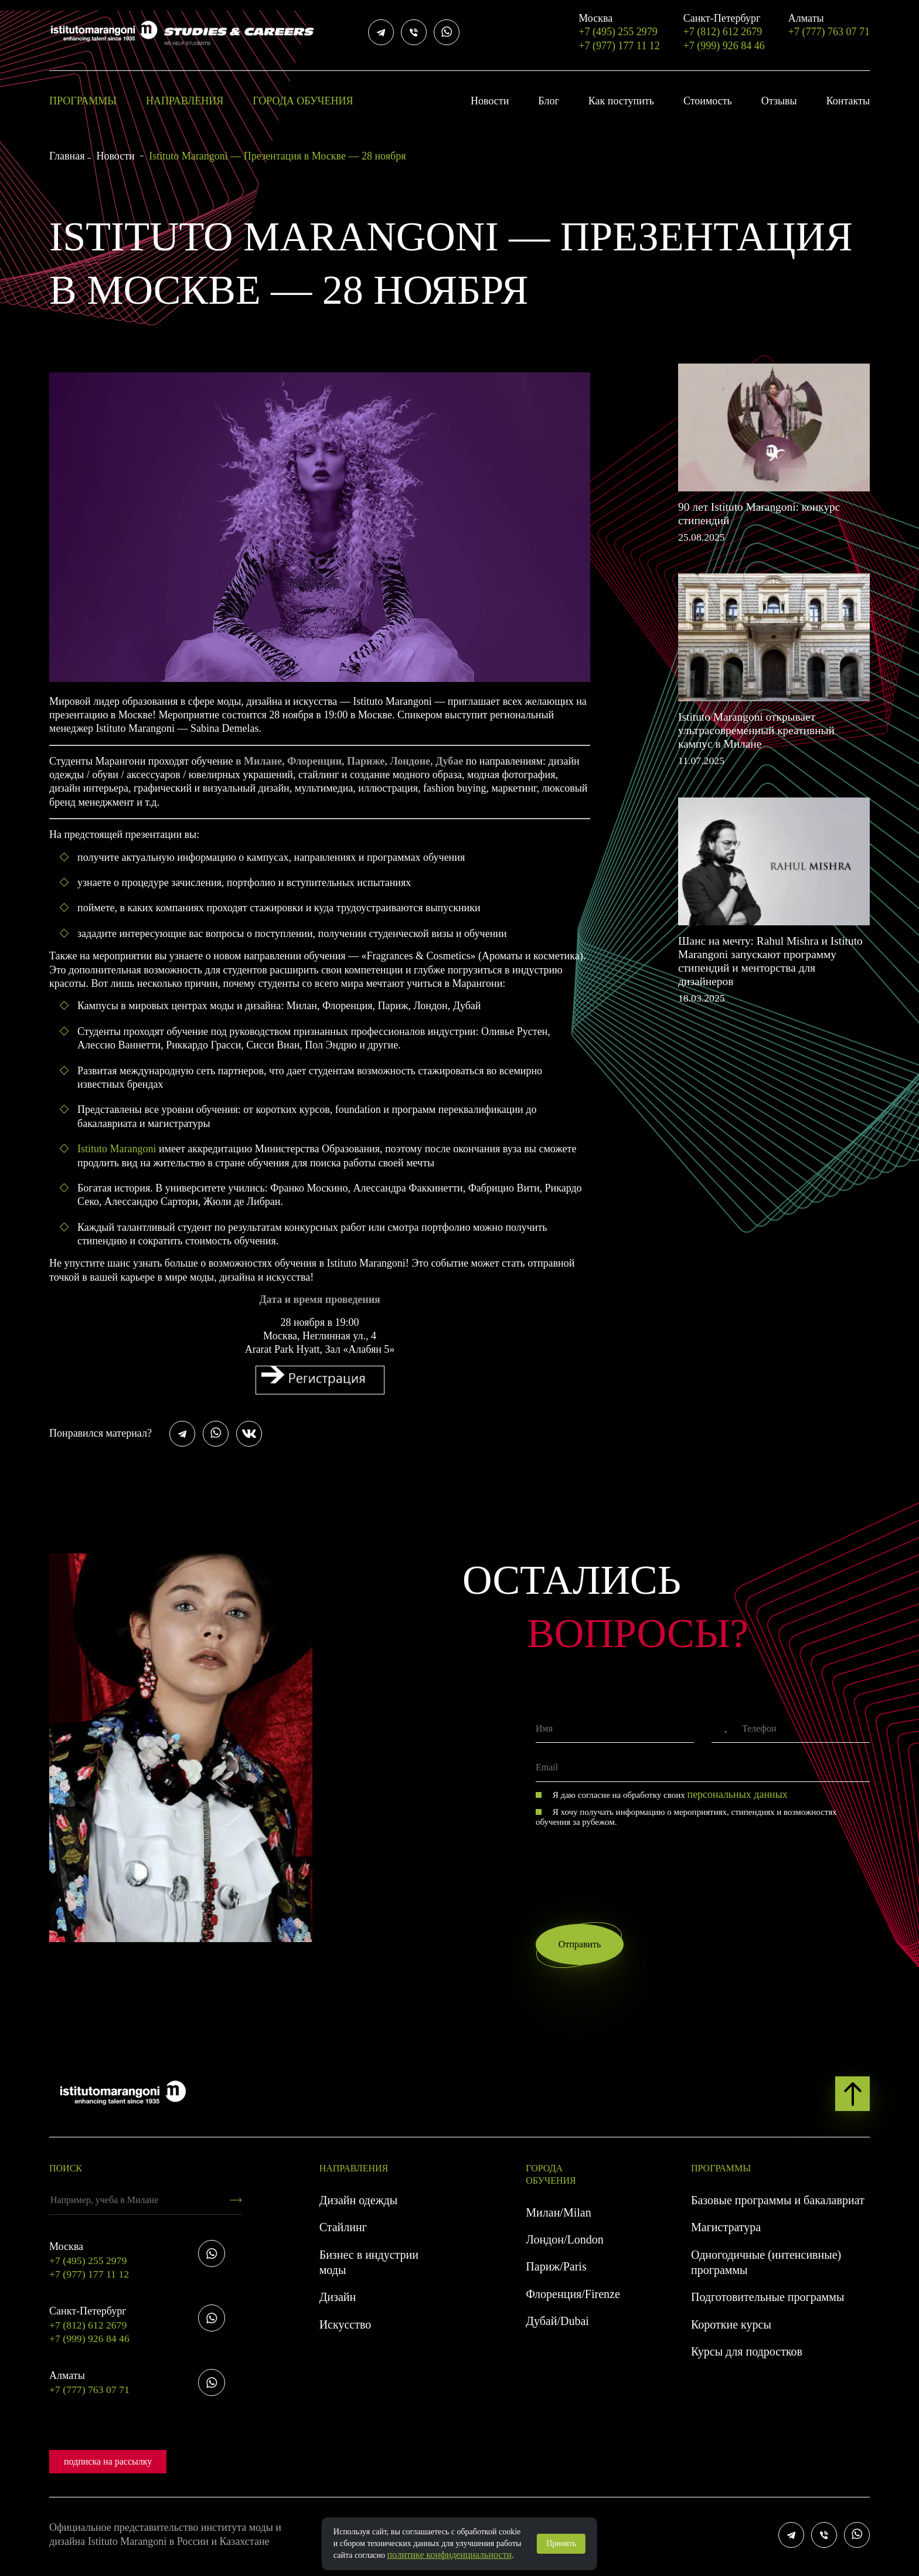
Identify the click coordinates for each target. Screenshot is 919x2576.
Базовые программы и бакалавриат (777, 2204)
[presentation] (625, 1856)
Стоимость (707, 101)
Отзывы (779, 101)
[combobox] (721, 1732)
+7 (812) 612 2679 (724, 25)
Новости (490, 101)
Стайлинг (343, 2231)
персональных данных (737, 1794)
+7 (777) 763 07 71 (829, 25)
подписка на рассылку (108, 2465)
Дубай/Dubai (557, 2325)
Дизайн (337, 2301)
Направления (184, 101)
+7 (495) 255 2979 (618, 25)
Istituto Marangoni (116, 1149)
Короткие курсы (731, 2328)
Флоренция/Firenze (573, 2298)
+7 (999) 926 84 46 (724, 46)
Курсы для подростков (746, 2355)
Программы (83, 101)
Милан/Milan (558, 2216)
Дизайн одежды (358, 2204)
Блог (548, 101)
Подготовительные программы (767, 2301)
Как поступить (621, 101)
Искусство (345, 2328)
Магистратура (726, 2231)
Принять (561, 2543)
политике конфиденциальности (449, 2555)
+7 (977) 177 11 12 (618, 46)
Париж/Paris (556, 2271)
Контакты (848, 101)
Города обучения (303, 101)
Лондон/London (564, 2243)
